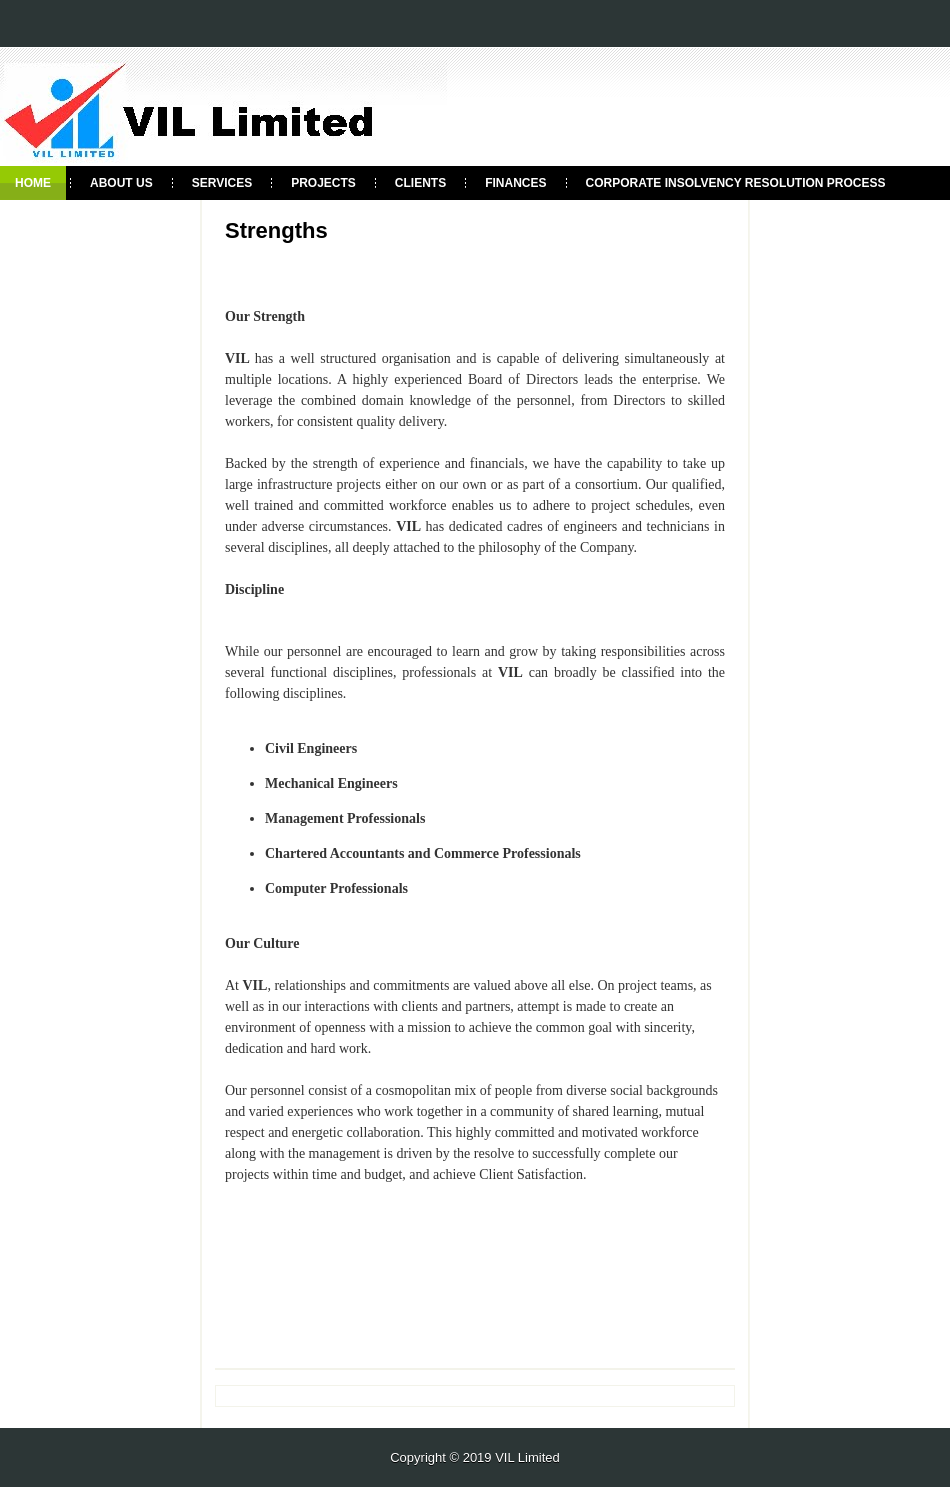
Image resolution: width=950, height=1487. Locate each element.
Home (33, 183)
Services (222, 183)
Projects (323, 183)
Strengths (276, 231)
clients (420, 183)
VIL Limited (527, 1457)
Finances (515, 183)
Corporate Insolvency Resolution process (736, 183)
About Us (121, 183)
